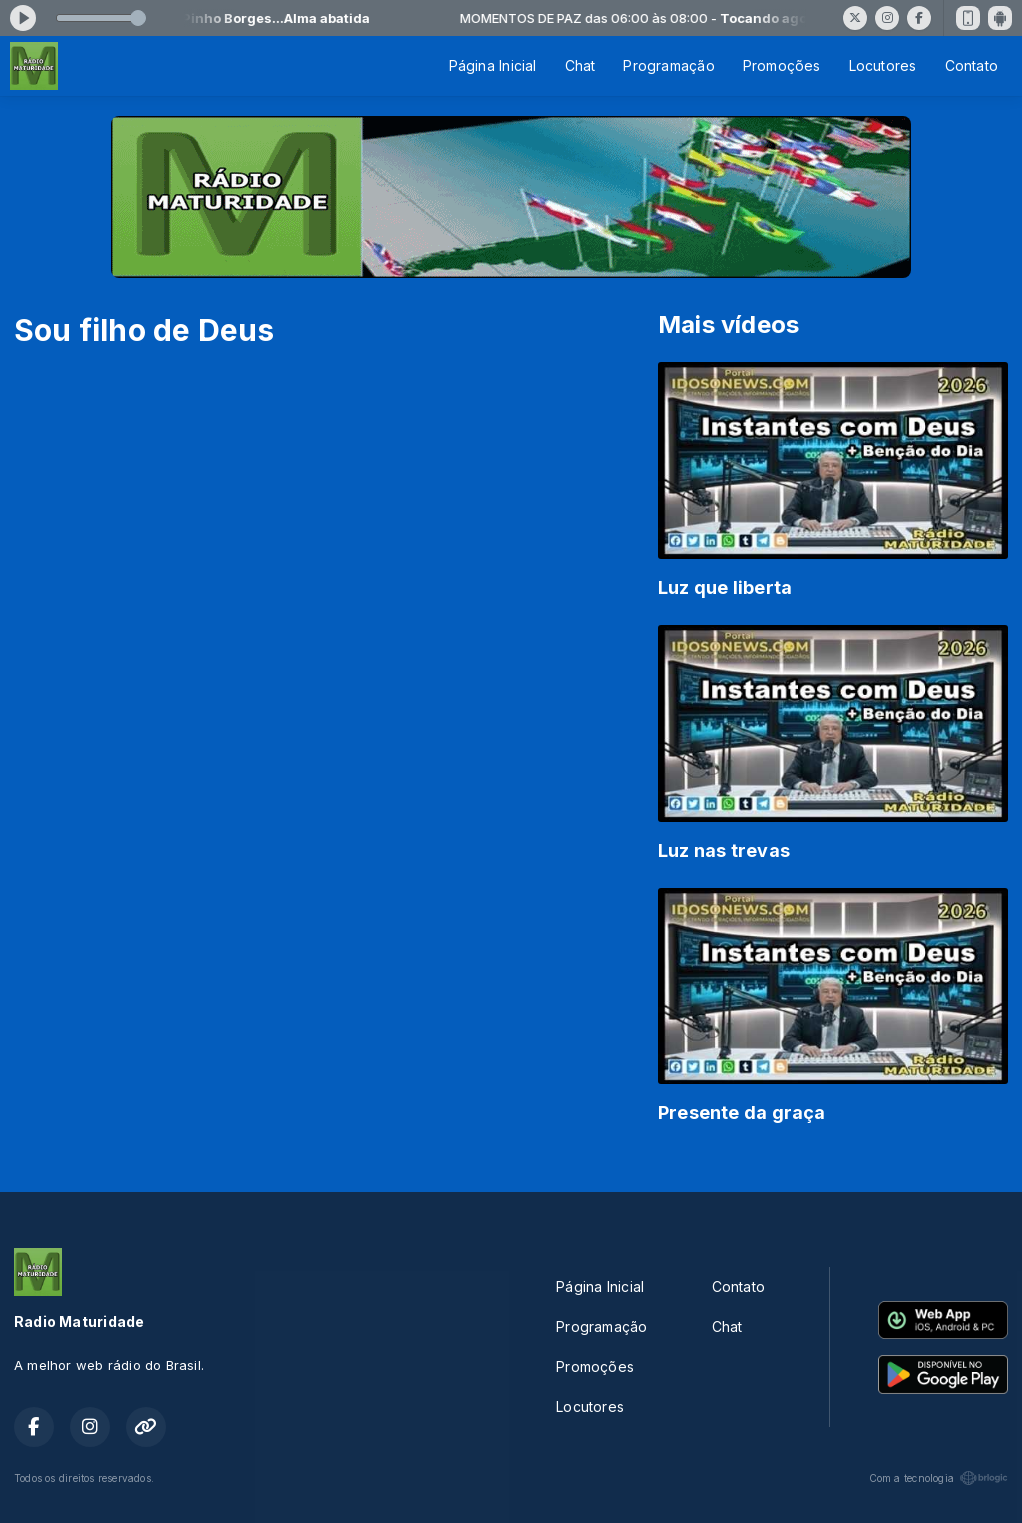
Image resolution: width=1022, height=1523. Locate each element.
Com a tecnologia (938, 1478)
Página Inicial (493, 65)
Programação (668, 65)
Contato (971, 65)
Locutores (883, 65)
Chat (580, 65)
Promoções (782, 65)
